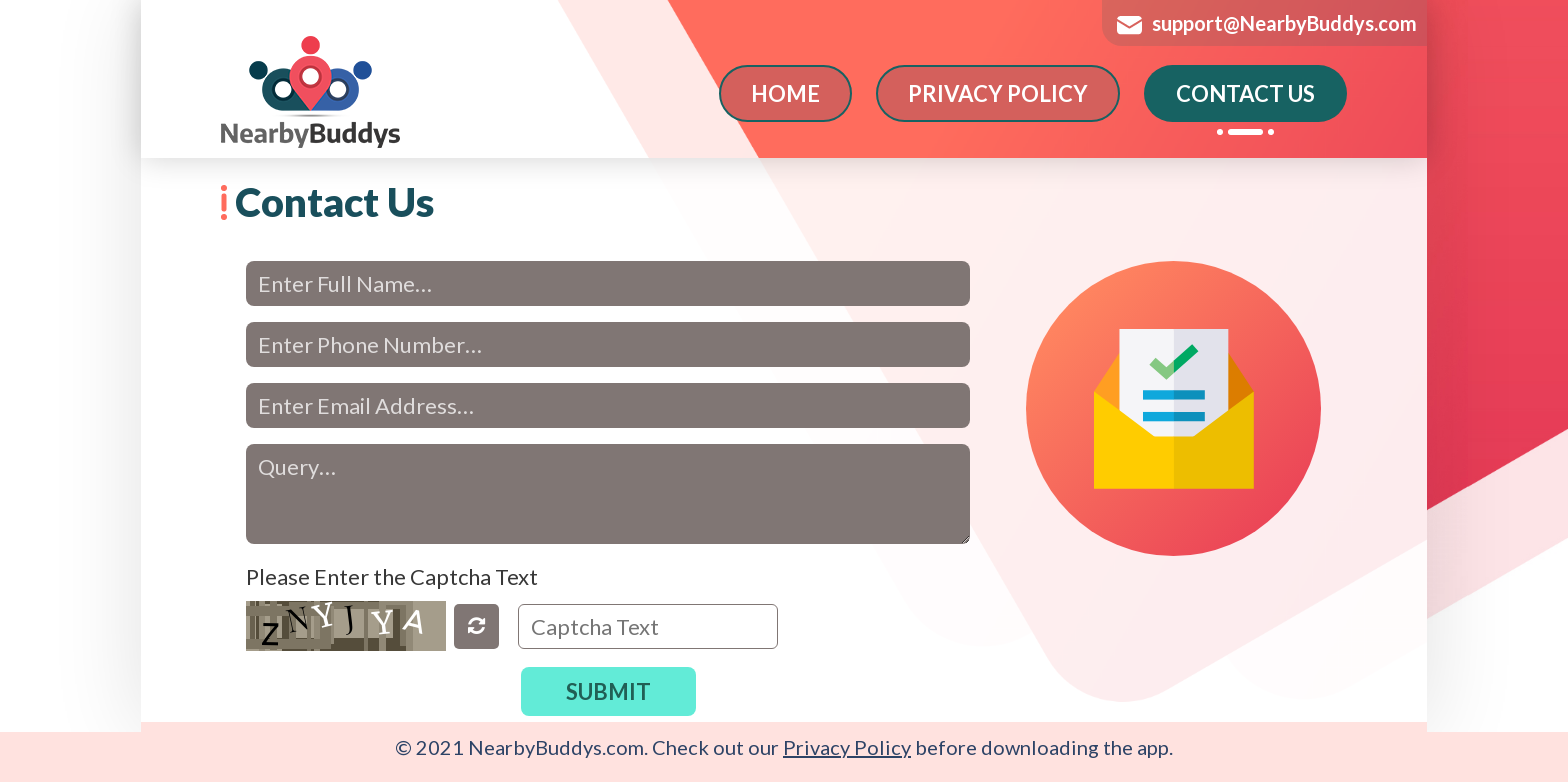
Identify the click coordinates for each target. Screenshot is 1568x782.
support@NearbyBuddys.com (1284, 23)
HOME (785, 93)
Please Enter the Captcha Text (392, 576)
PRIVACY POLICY (998, 93)
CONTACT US (1245, 93)
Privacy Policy (847, 747)
